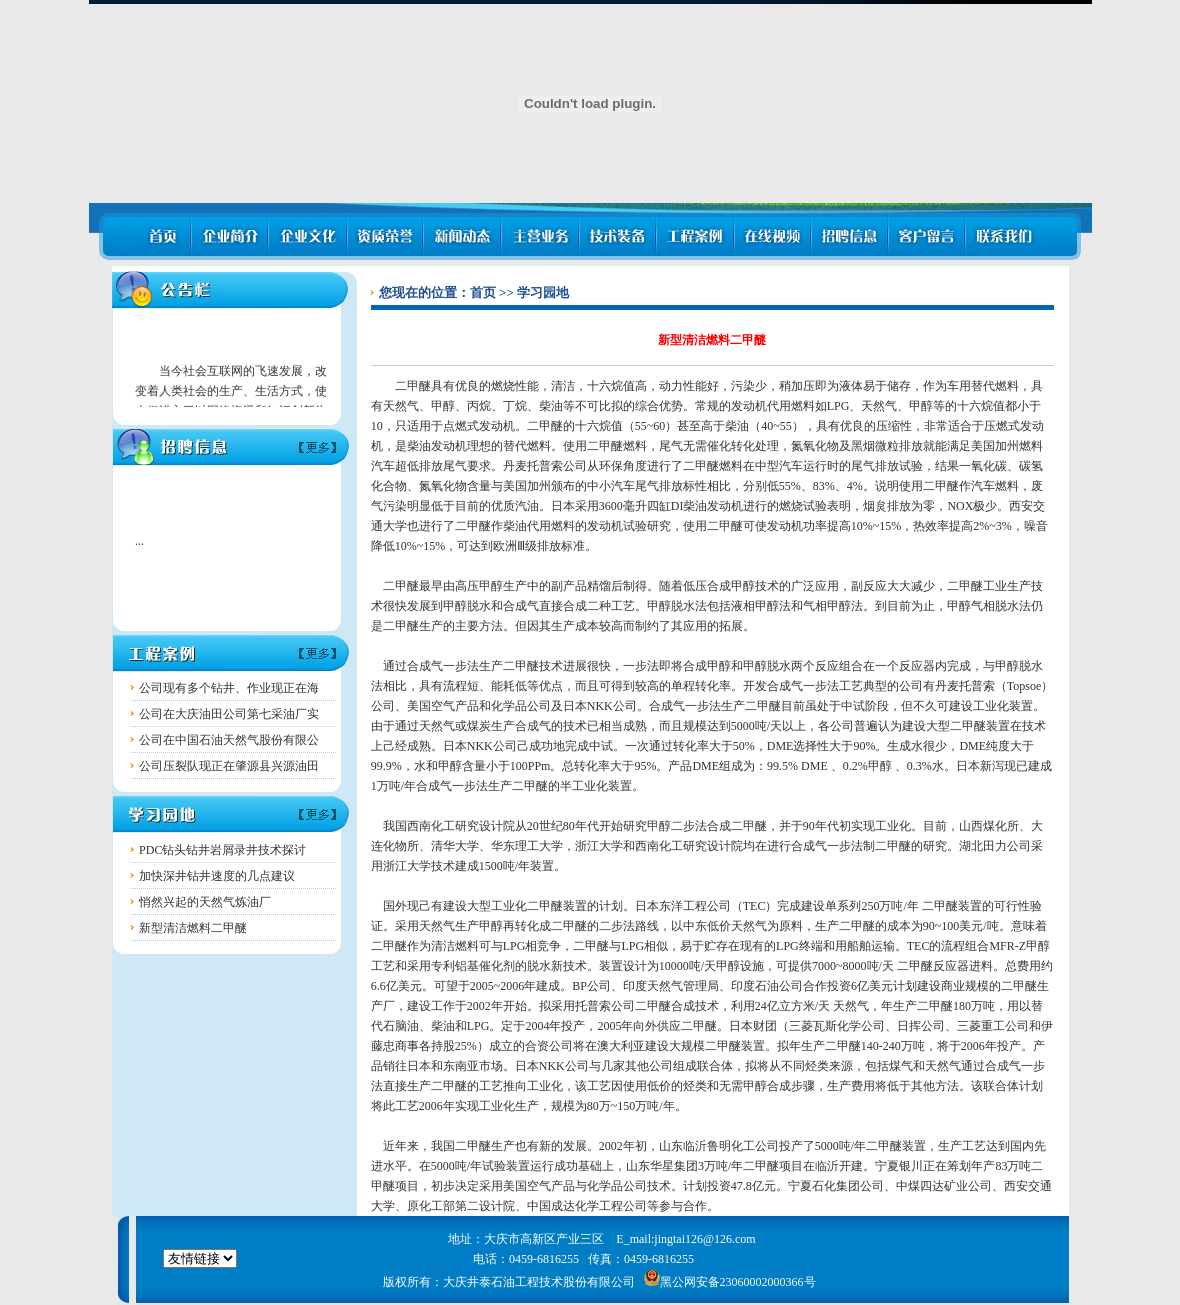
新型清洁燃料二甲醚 (193, 928)
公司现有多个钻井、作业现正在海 (229, 688)
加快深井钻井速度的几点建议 (217, 876)
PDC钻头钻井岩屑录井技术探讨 (222, 850)
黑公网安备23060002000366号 (730, 1282)
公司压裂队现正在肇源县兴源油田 (229, 766)
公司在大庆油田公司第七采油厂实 (229, 714)
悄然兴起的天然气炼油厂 (205, 902)
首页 (483, 292)
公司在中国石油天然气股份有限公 (229, 740)
